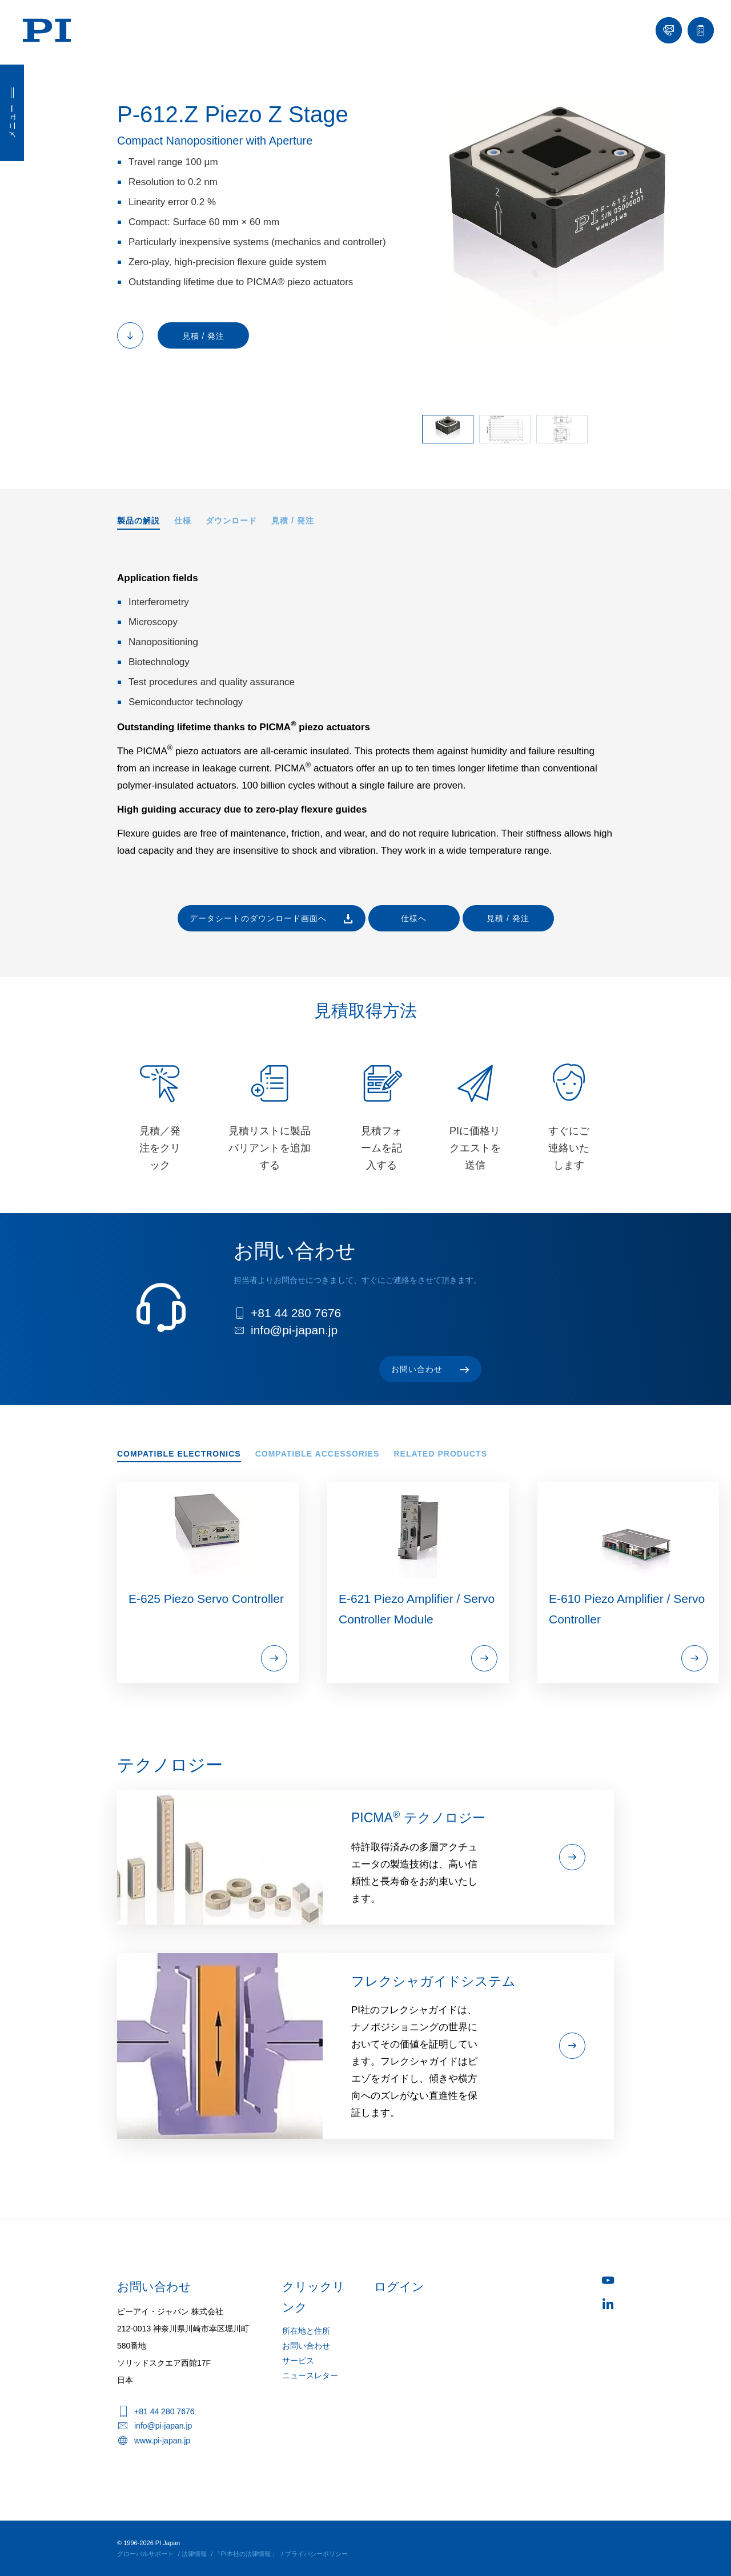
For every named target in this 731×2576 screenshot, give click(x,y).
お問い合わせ (306, 2345)
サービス (298, 2360)
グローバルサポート (145, 2553)
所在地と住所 (306, 2330)
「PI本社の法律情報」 (246, 2553)
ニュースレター (310, 2375)
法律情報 (194, 2553)
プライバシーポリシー (316, 2553)
